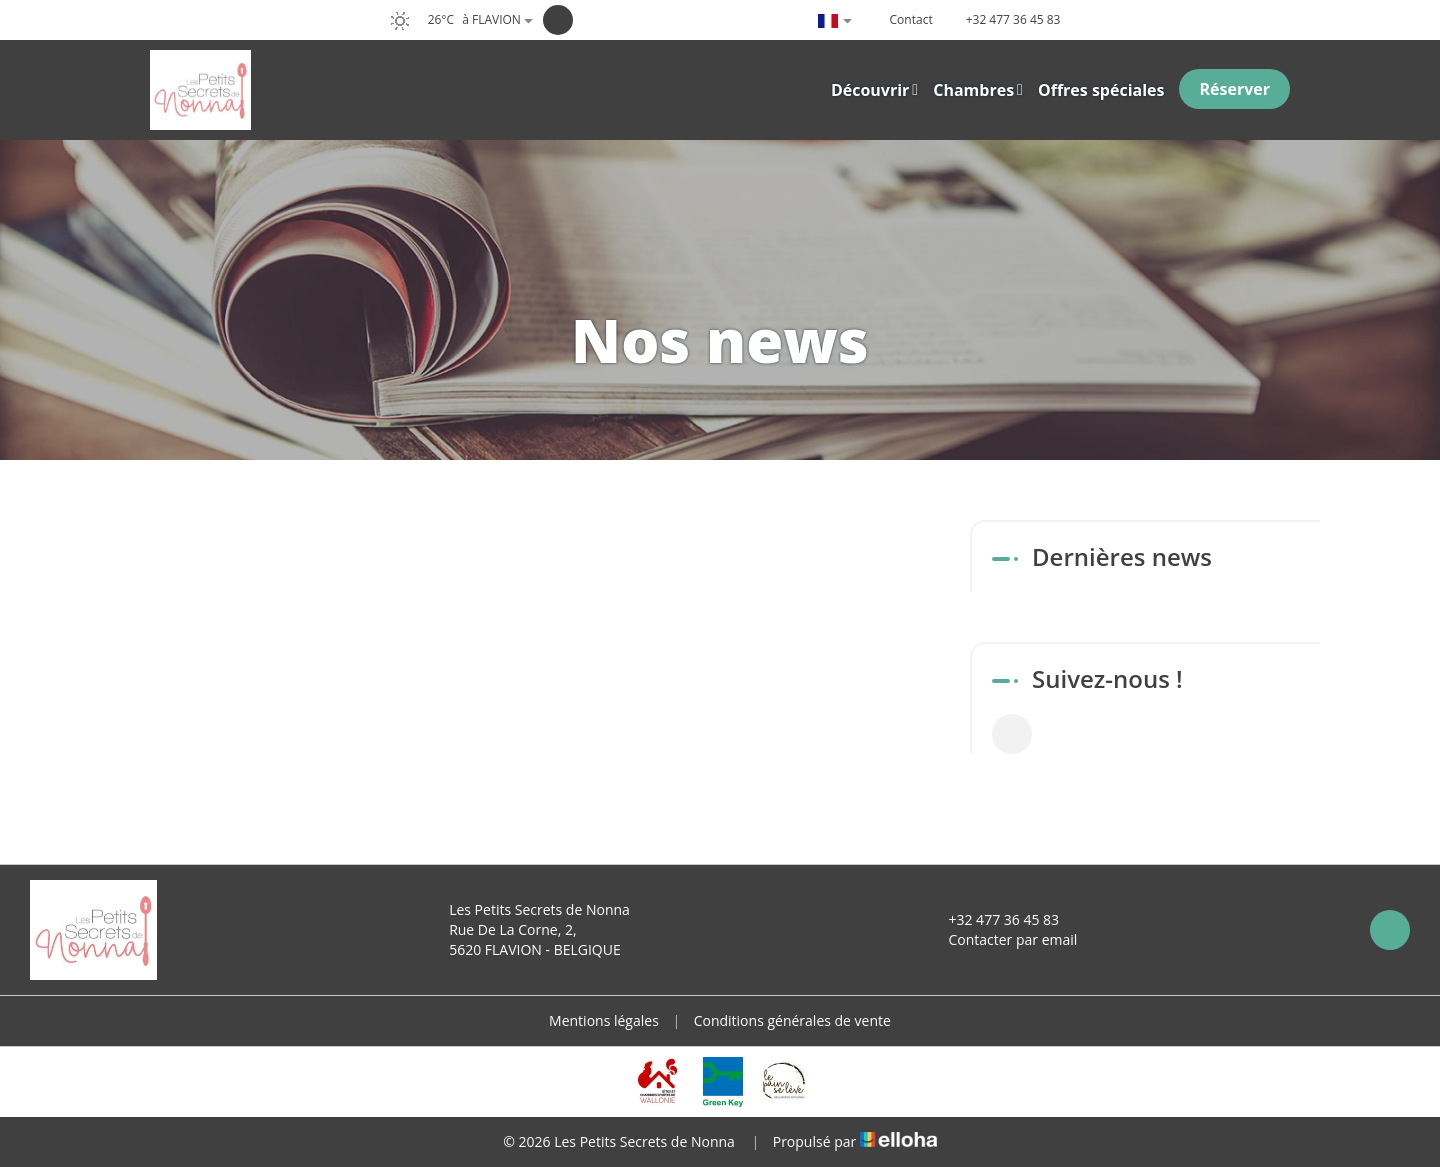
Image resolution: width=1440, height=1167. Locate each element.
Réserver (1234, 89)
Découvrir (874, 90)
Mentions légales (604, 1020)
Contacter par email (1001, 939)
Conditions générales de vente (792, 1020)
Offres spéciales (1101, 90)
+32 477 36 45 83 (992, 919)
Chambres (978, 90)
